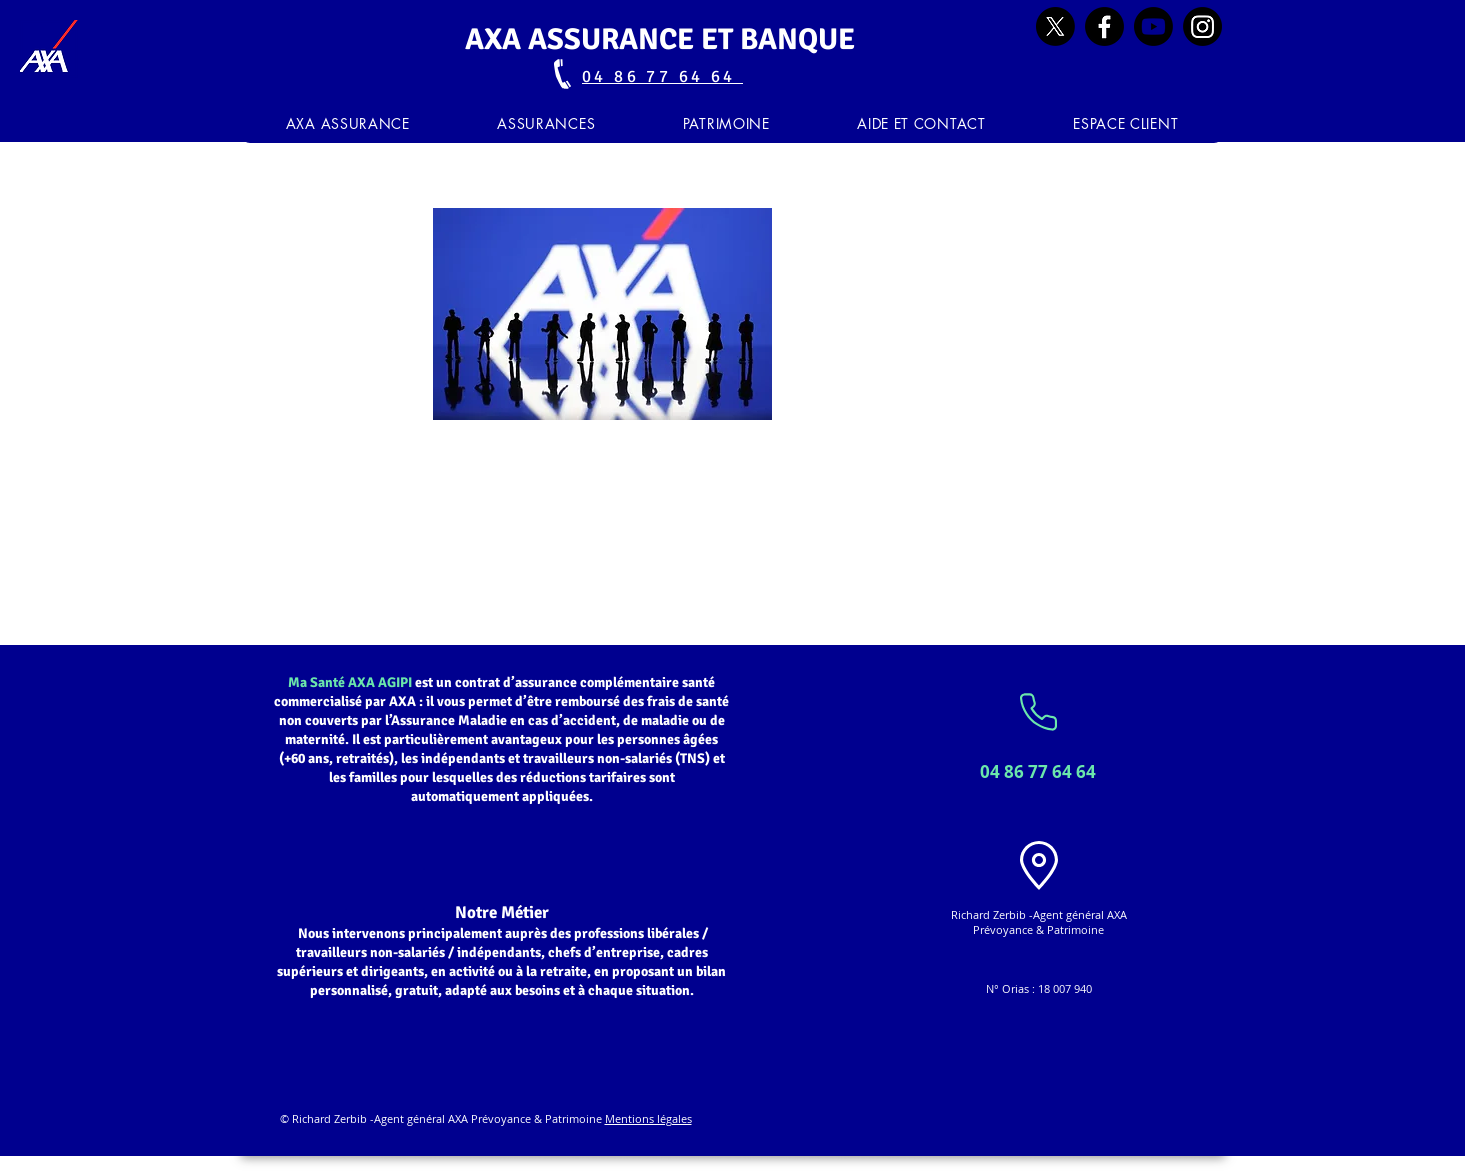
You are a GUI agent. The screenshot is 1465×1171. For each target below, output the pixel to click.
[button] (546, 123)
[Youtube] (1153, 26)
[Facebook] (1104, 26)
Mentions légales (648, 1118)
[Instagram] (1202, 26)
